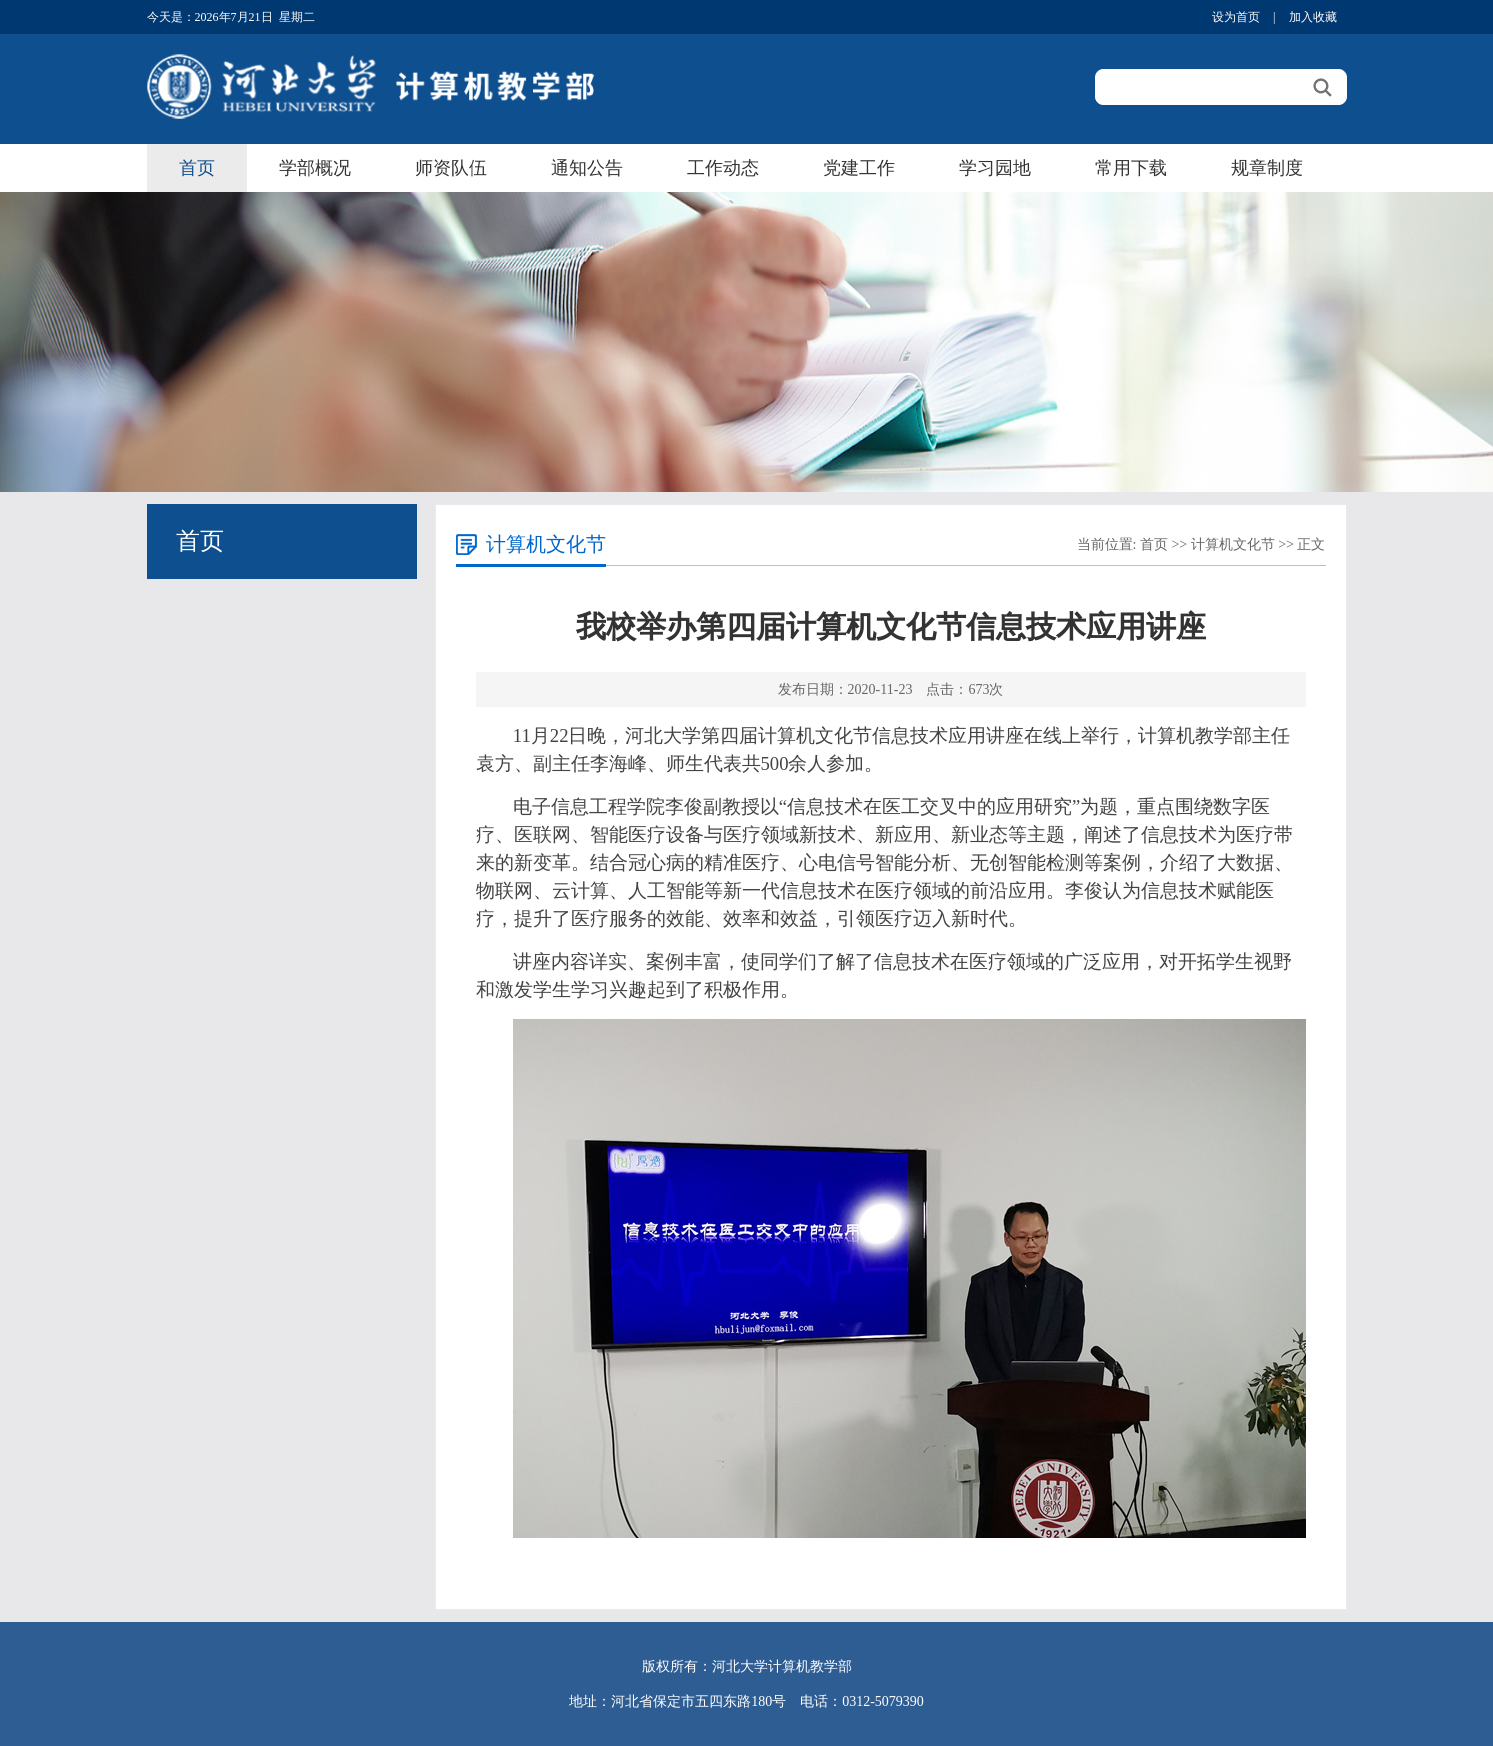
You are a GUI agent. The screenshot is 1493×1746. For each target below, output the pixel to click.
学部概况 (315, 168)
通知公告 (587, 168)
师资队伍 (451, 168)
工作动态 (723, 168)
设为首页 (1236, 17)
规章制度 (1267, 168)
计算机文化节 (1233, 544)
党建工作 (859, 168)
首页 (197, 168)
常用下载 (1131, 168)
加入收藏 (1313, 17)
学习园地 (995, 168)
